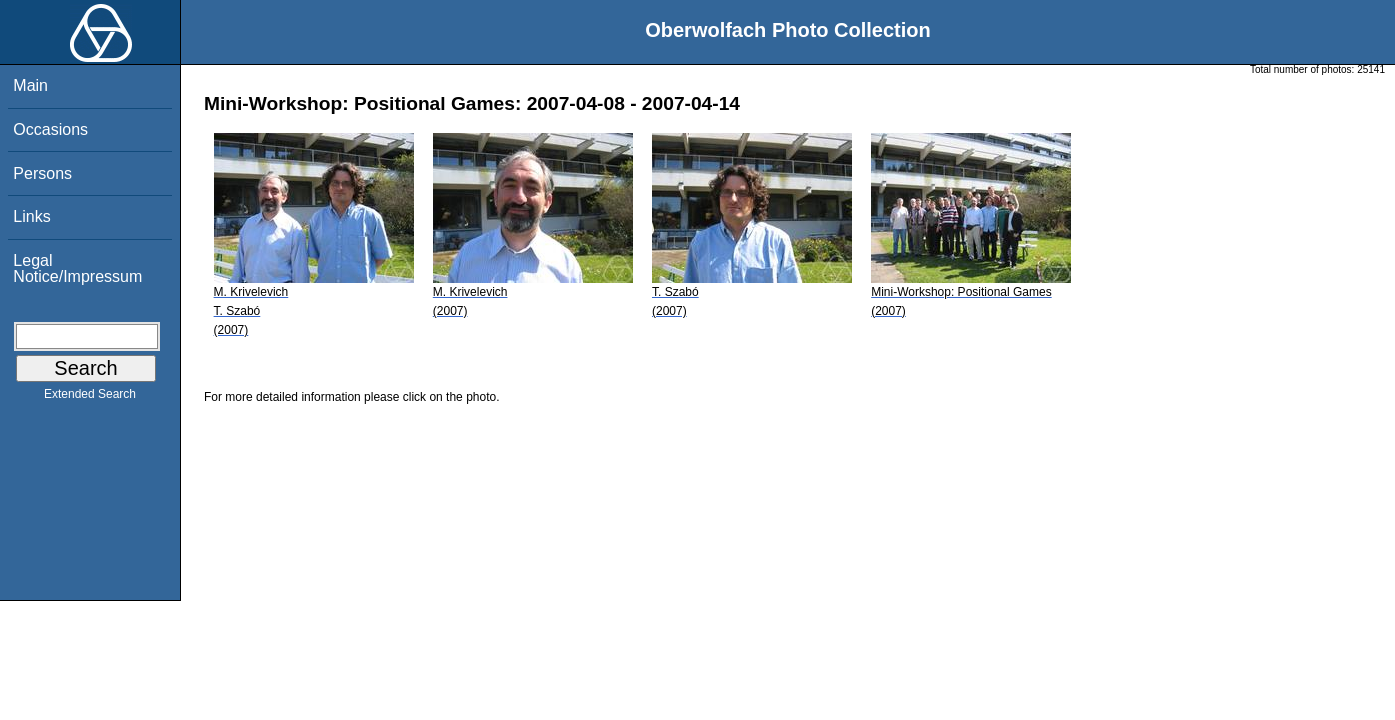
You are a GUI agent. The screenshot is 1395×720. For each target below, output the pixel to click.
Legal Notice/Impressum (77, 268)
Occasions (50, 129)
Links (31, 216)
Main (30, 85)
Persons (42, 173)
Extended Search (90, 398)
